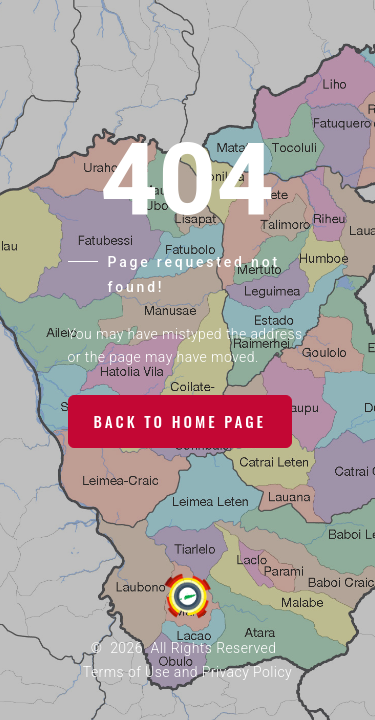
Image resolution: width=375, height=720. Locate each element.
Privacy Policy (247, 672)
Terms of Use (126, 672)
